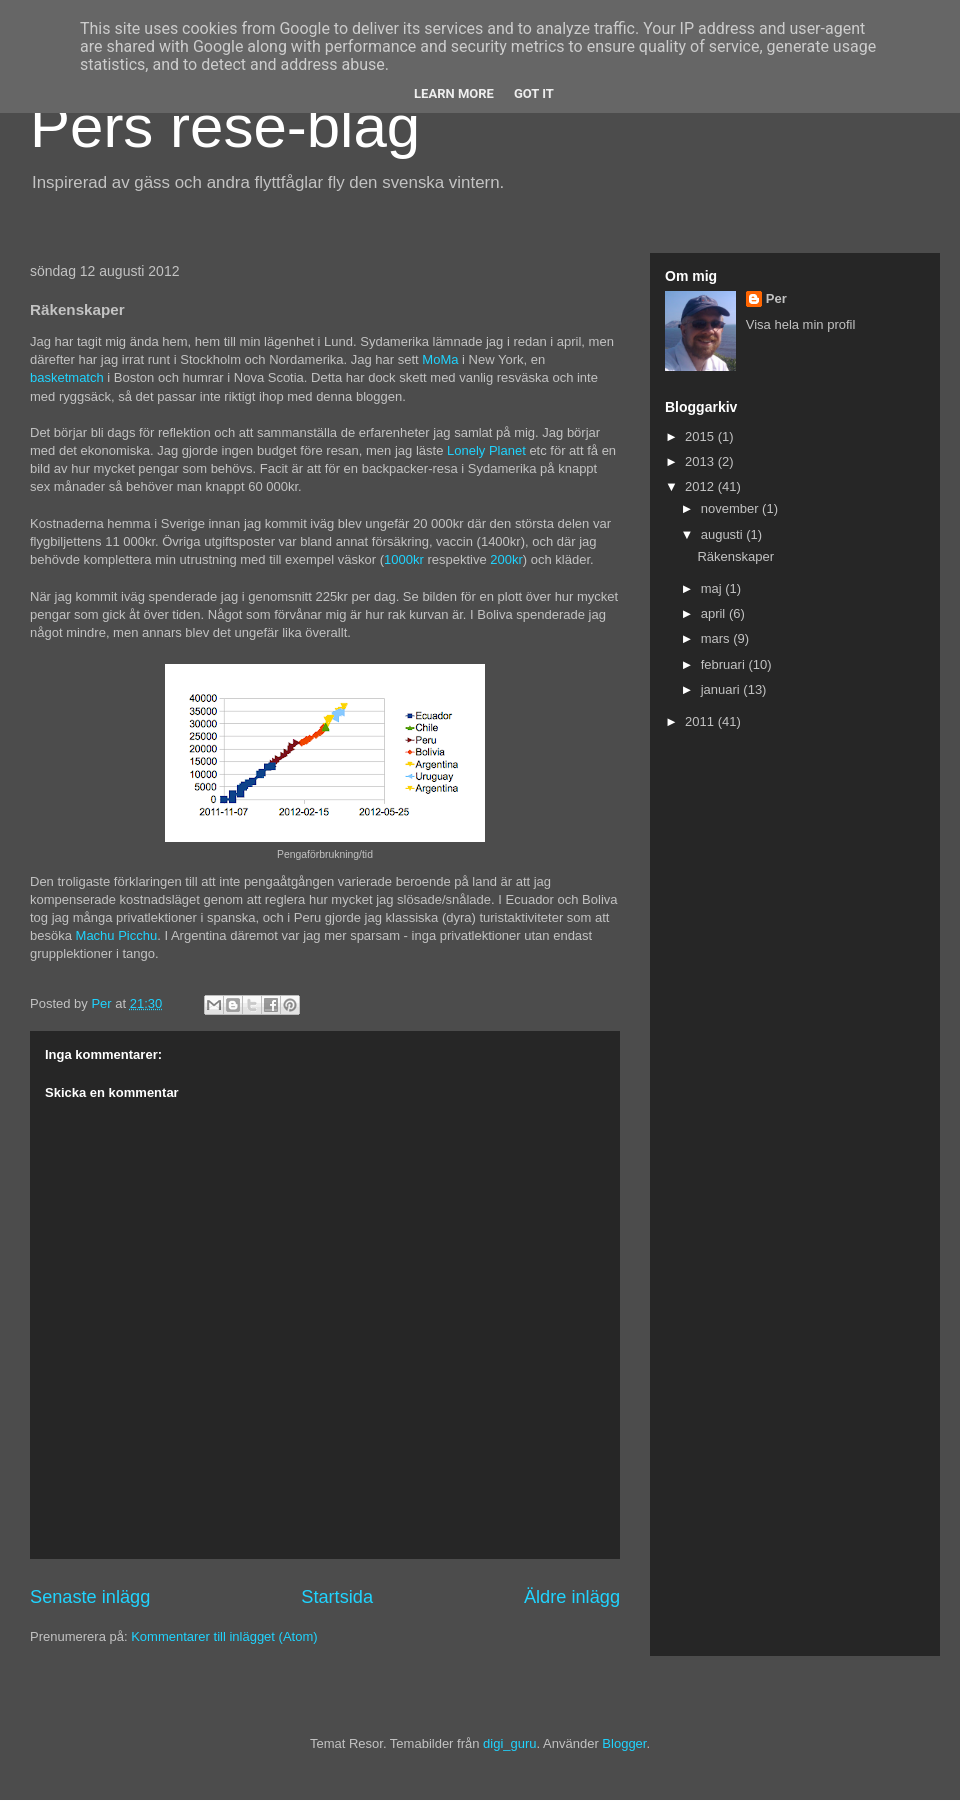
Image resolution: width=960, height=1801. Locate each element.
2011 (701, 721)
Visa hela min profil (801, 324)
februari (725, 664)
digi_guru (510, 1743)
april (715, 613)
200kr (506, 559)
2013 (701, 461)
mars (717, 638)
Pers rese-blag (225, 126)
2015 (701, 436)
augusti (724, 534)
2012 (701, 486)
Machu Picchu (117, 935)
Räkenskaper (735, 556)
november (731, 508)
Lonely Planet (486, 450)
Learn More (454, 93)
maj (713, 588)
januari (722, 689)
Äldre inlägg (572, 1597)
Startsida (337, 1597)
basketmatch (67, 377)
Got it (534, 93)
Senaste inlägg (90, 1597)
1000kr (404, 559)
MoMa (440, 359)
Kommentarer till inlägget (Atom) (224, 1636)
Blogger (624, 1743)
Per (776, 298)
